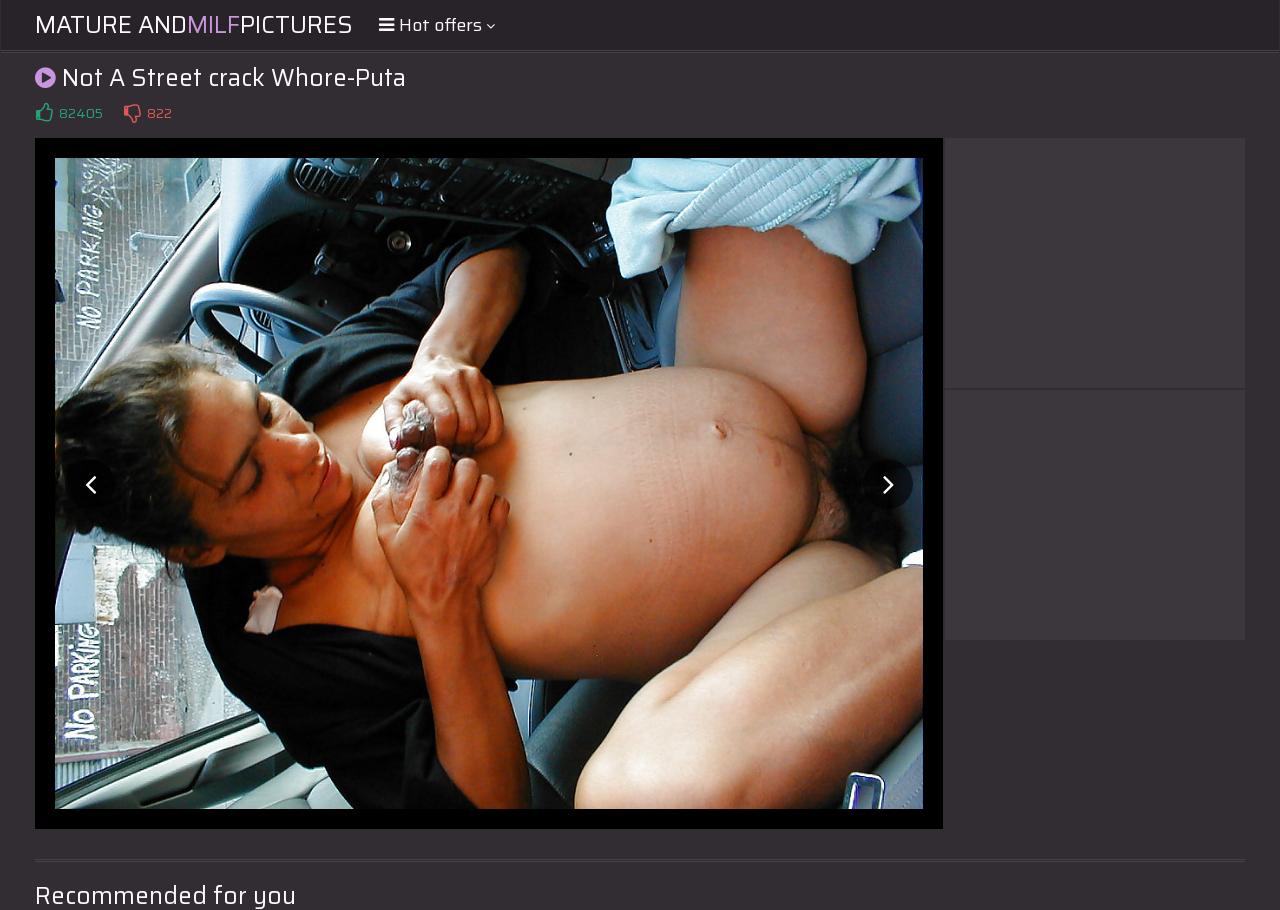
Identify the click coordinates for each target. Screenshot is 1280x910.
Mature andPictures (194, 25)
